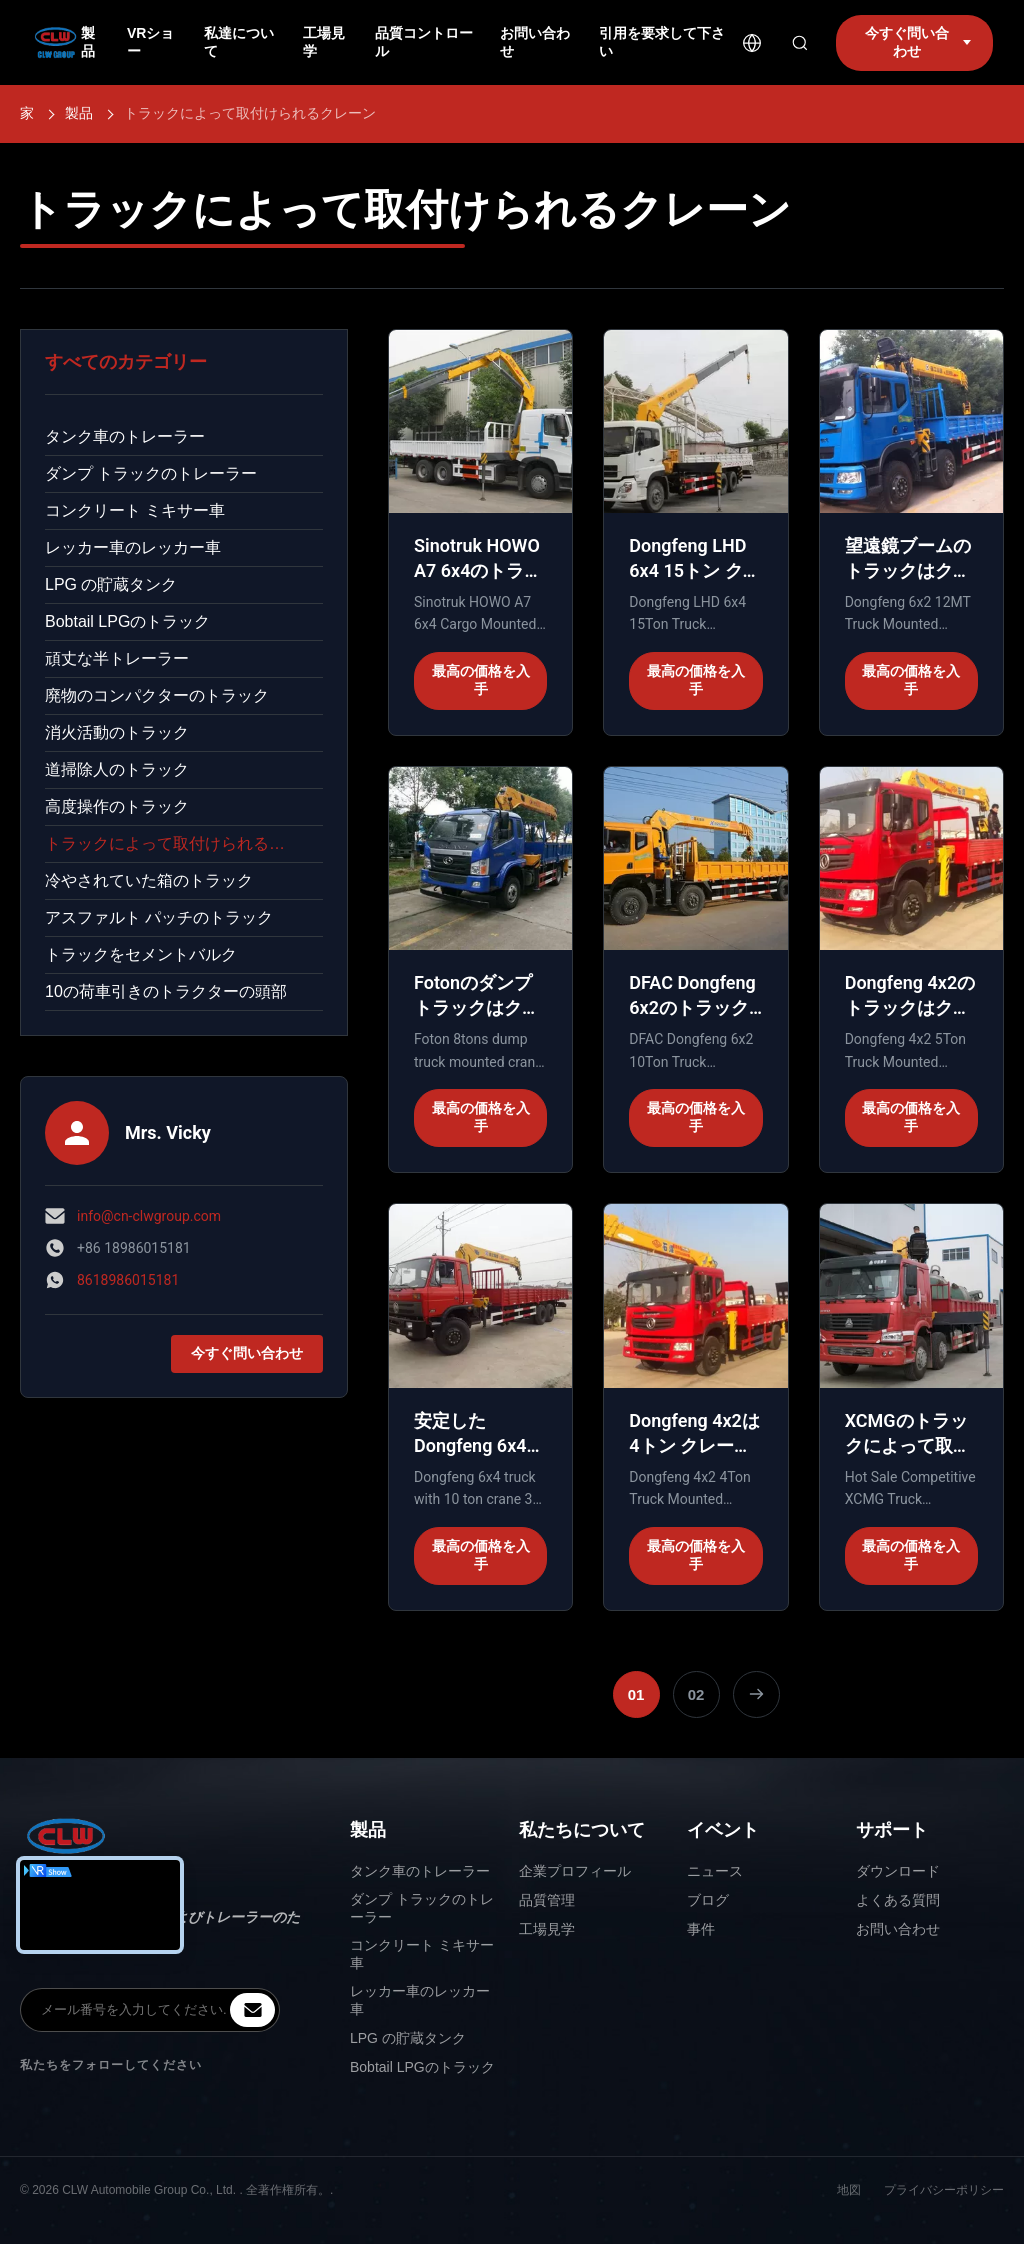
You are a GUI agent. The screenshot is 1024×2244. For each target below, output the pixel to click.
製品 (79, 113)
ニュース (715, 1871)
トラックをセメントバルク (141, 954)
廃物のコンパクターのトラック (157, 695)
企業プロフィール (575, 1871)
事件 (701, 1929)
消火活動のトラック (117, 732)
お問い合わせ (898, 1929)
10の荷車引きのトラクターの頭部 (166, 991)
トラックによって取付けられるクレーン (184, 843)
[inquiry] (252, 2010)
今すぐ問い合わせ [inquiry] (918, 42)
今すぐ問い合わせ (247, 1353)
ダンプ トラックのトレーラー (151, 473)
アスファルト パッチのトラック (159, 917)
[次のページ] (756, 1694)
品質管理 (547, 1900)
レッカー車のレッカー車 (133, 547)
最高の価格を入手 (481, 680)
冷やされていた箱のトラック (149, 880)
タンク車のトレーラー (125, 436)
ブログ (708, 1900)
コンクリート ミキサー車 (135, 510)
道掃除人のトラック (117, 769)
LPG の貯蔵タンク (111, 584)
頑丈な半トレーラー (117, 658)
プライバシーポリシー (944, 2190)
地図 (849, 2190)
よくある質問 (898, 1900)
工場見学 (547, 1929)
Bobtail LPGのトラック (127, 621)
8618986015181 (128, 1280)
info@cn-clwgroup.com (149, 1216)
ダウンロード (898, 1871)
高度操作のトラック (117, 806)
